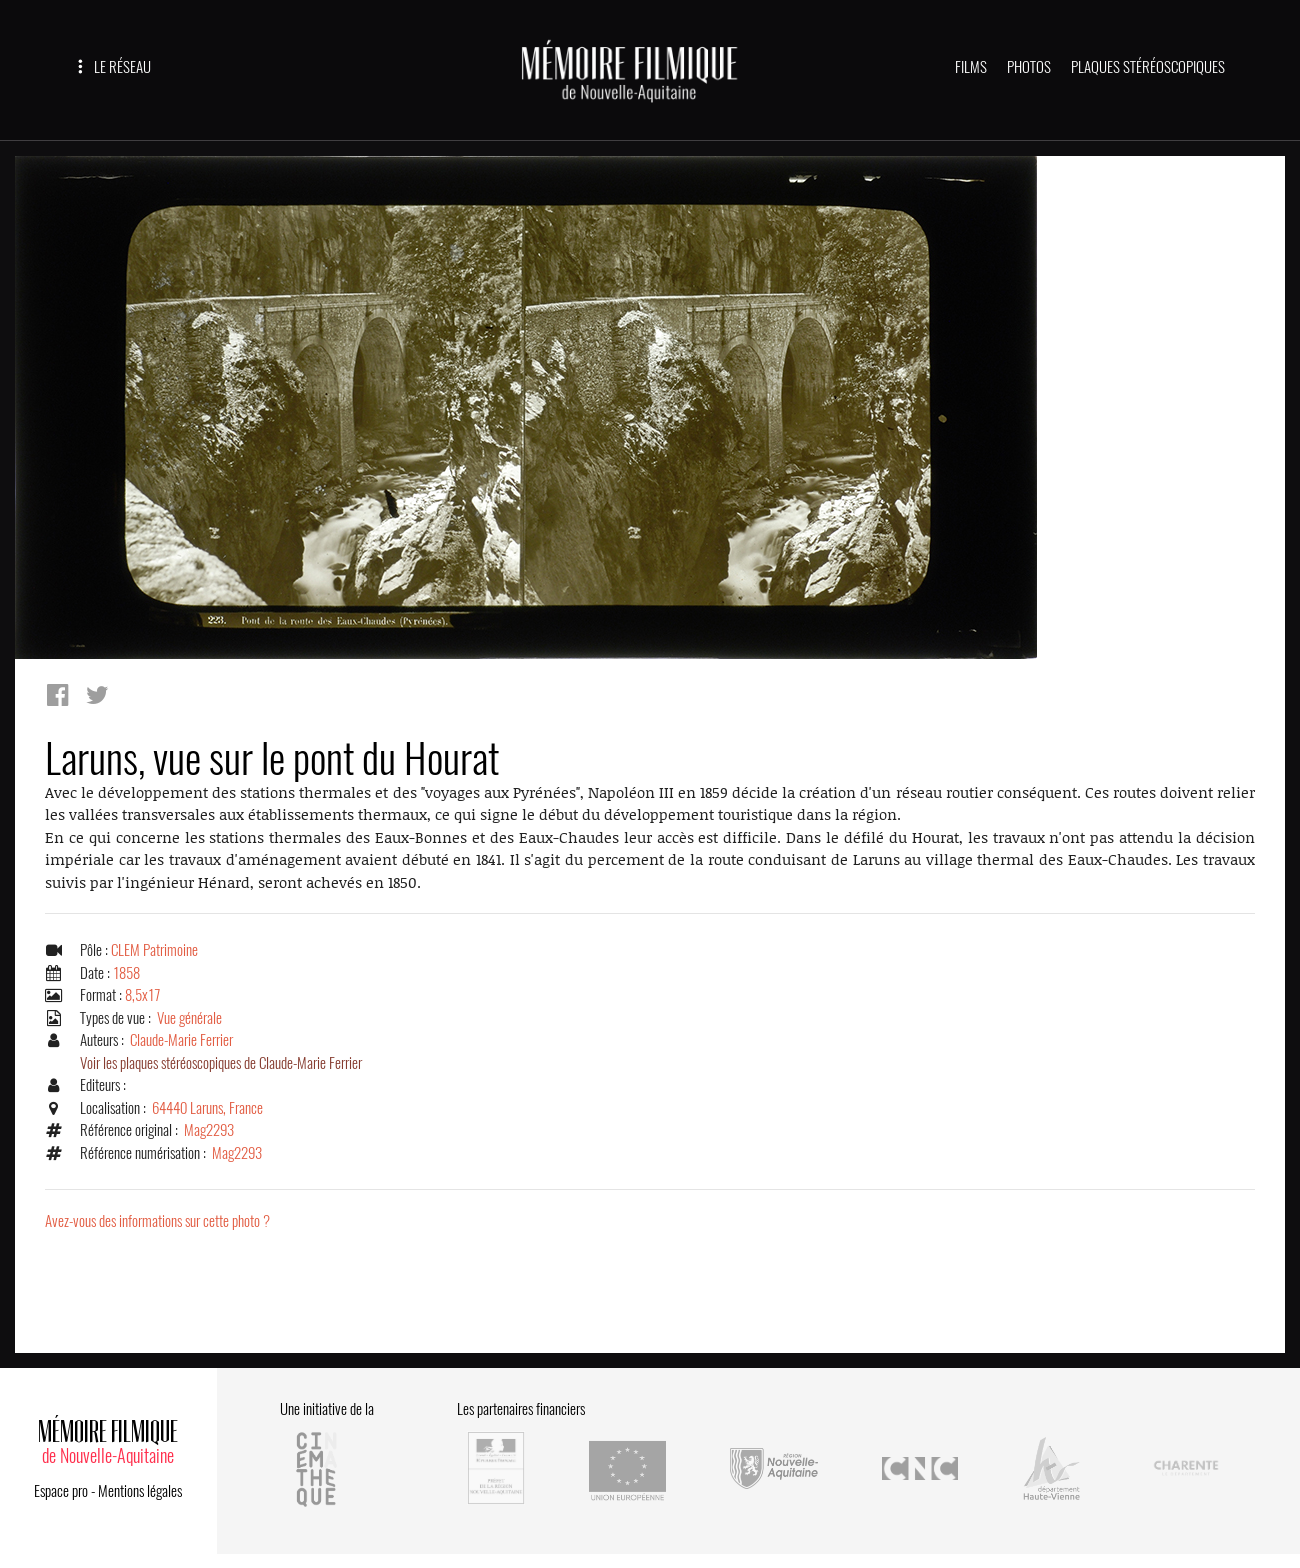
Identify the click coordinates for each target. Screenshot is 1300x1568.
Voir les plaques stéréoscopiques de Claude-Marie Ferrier (221, 1063)
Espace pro (61, 1491)
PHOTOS (1029, 67)
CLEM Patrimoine (154, 950)
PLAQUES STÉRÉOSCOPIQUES (1148, 67)
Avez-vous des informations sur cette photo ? (157, 1221)
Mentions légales (140, 1491)
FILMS (971, 67)
